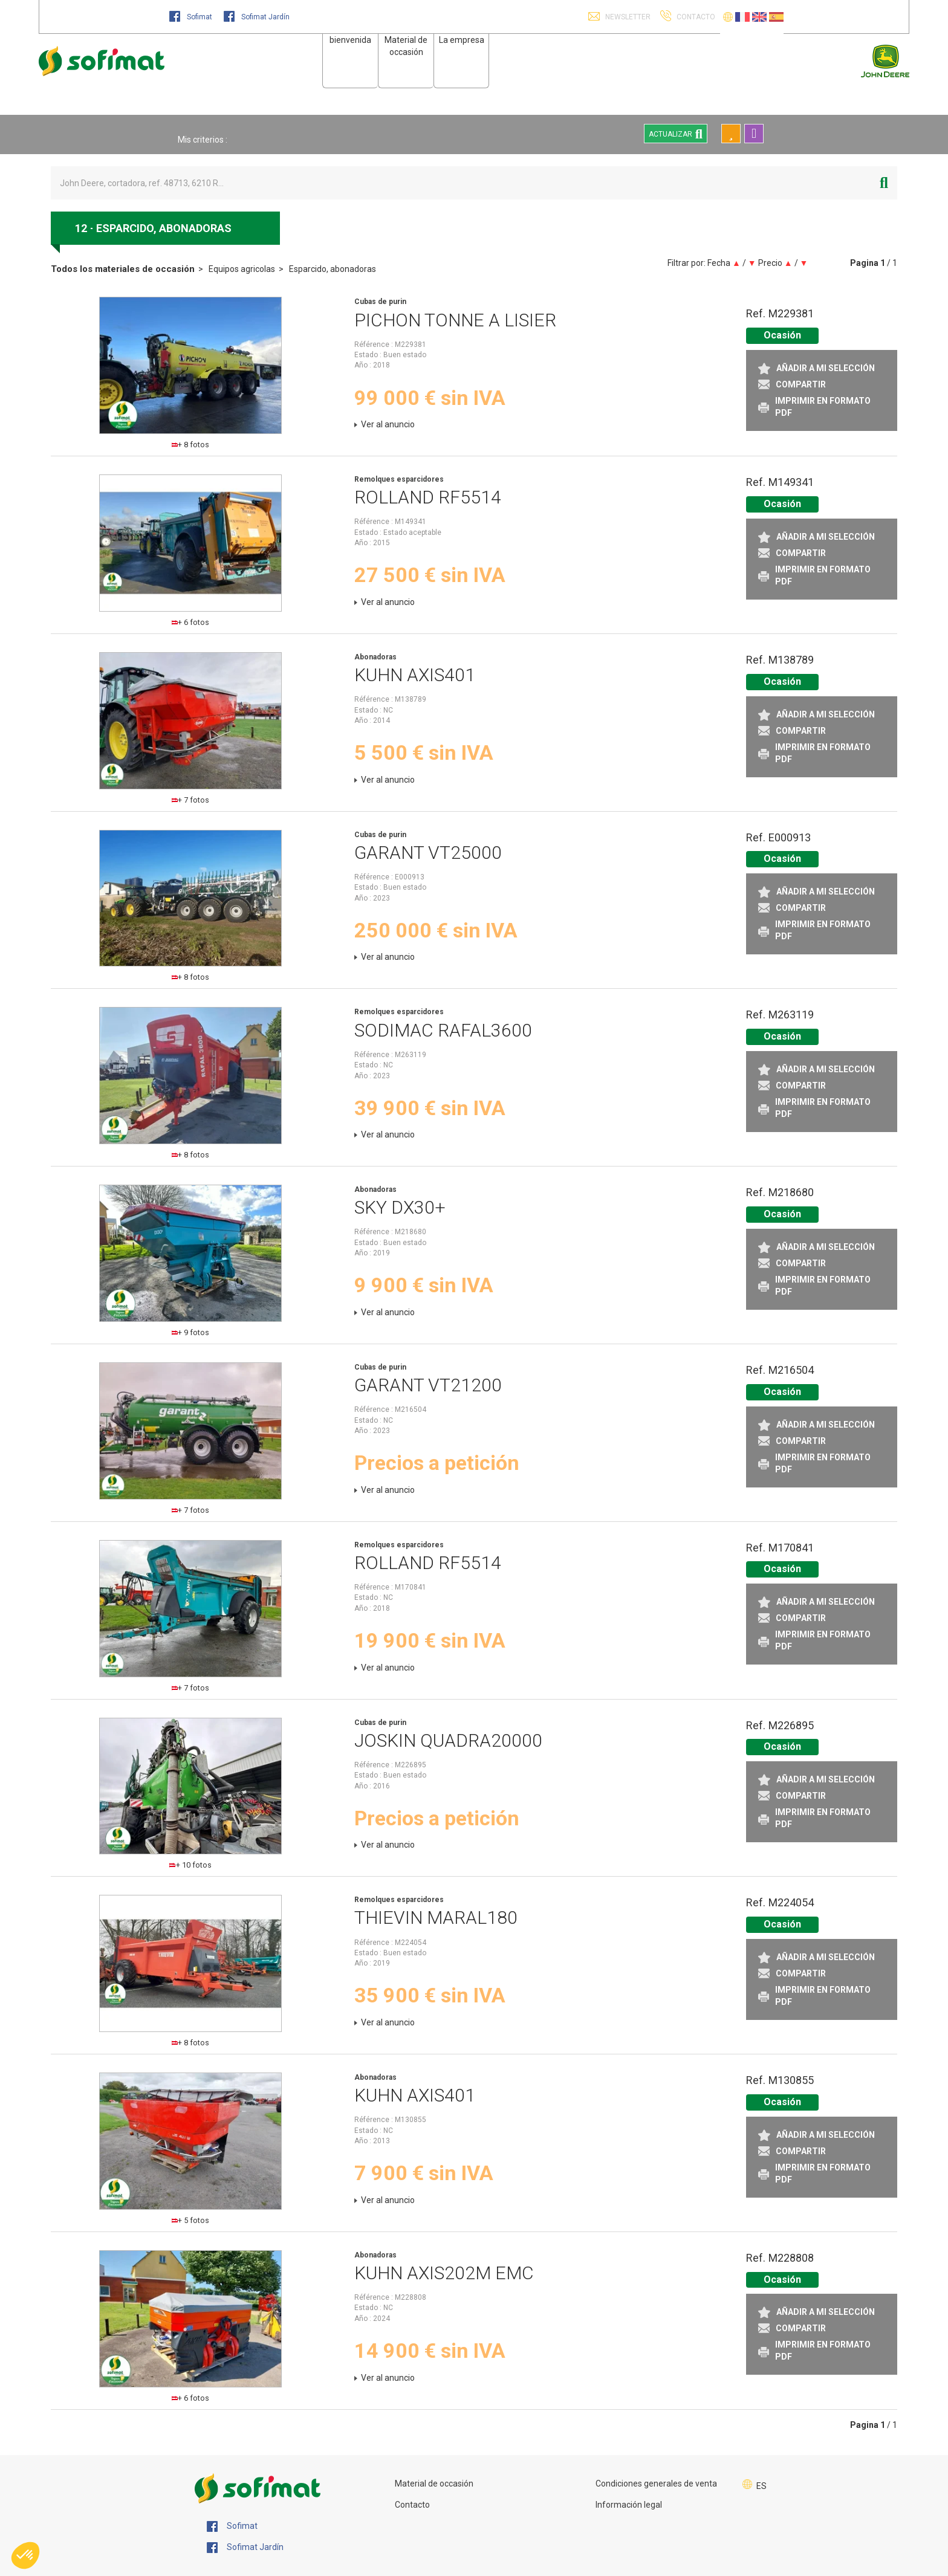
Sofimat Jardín (257, 17)
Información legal (629, 2505)
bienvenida (350, 40)
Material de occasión (434, 2483)
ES (761, 2486)
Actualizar (676, 134)
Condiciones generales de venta (656, 2483)
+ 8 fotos (191, 444)
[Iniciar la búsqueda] (884, 182)
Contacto (412, 2505)
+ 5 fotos (191, 2220)
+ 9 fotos (191, 1332)
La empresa (461, 40)
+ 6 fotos (191, 622)
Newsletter (627, 17)
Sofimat (191, 17)
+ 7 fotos (191, 799)
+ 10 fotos (190, 1864)
